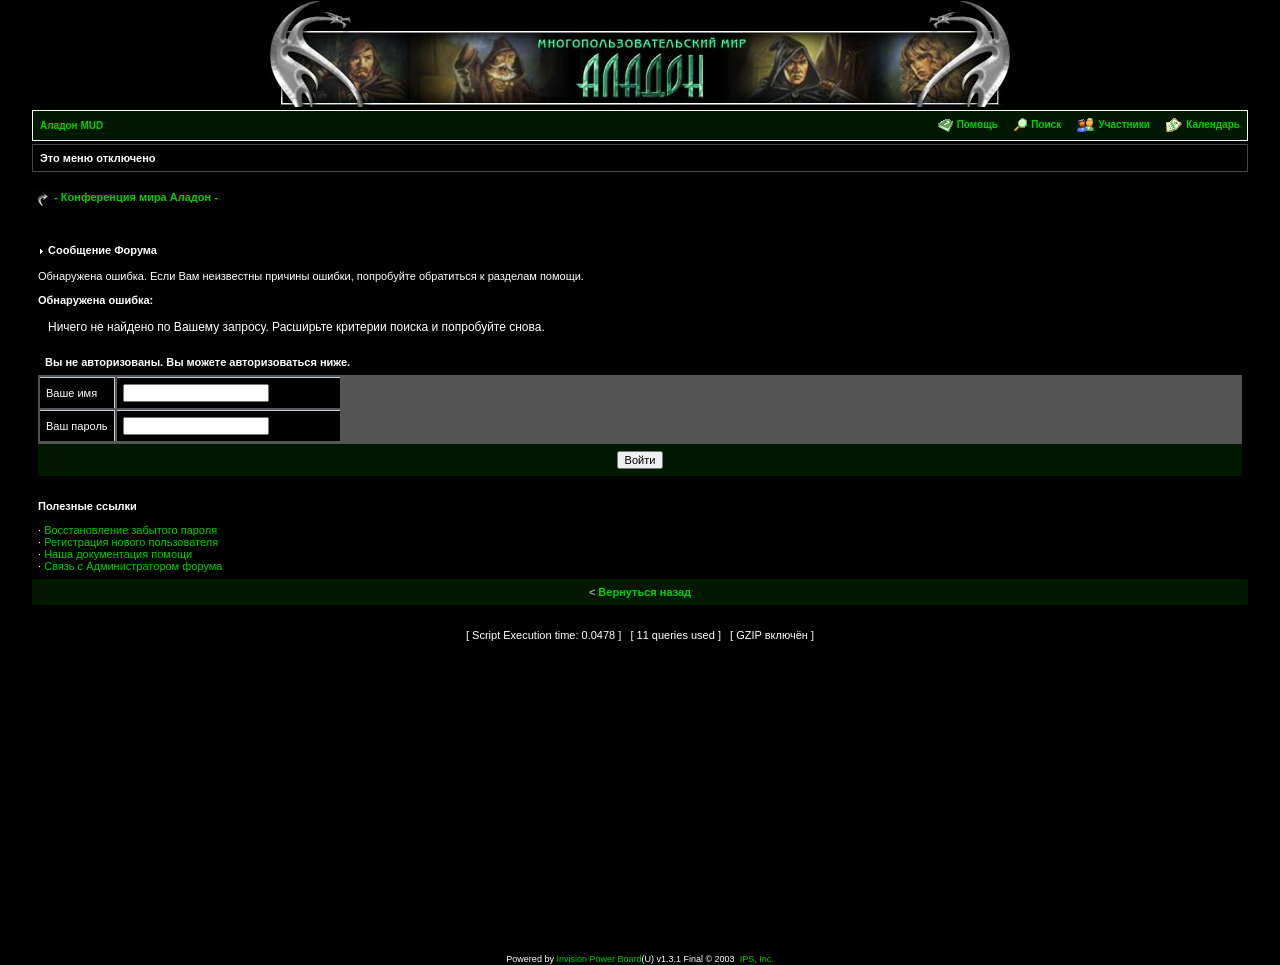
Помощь (977, 124)
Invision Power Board (598, 959)
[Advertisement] (640, 803)
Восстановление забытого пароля (130, 530)
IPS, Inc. (757, 959)
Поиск (1046, 124)
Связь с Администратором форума (133, 566)
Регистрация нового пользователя (131, 542)
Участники (1123, 124)
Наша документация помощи (118, 554)
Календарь (1213, 124)
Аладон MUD (71, 125)
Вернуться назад (644, 592)
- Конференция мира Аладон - (136, 197)
